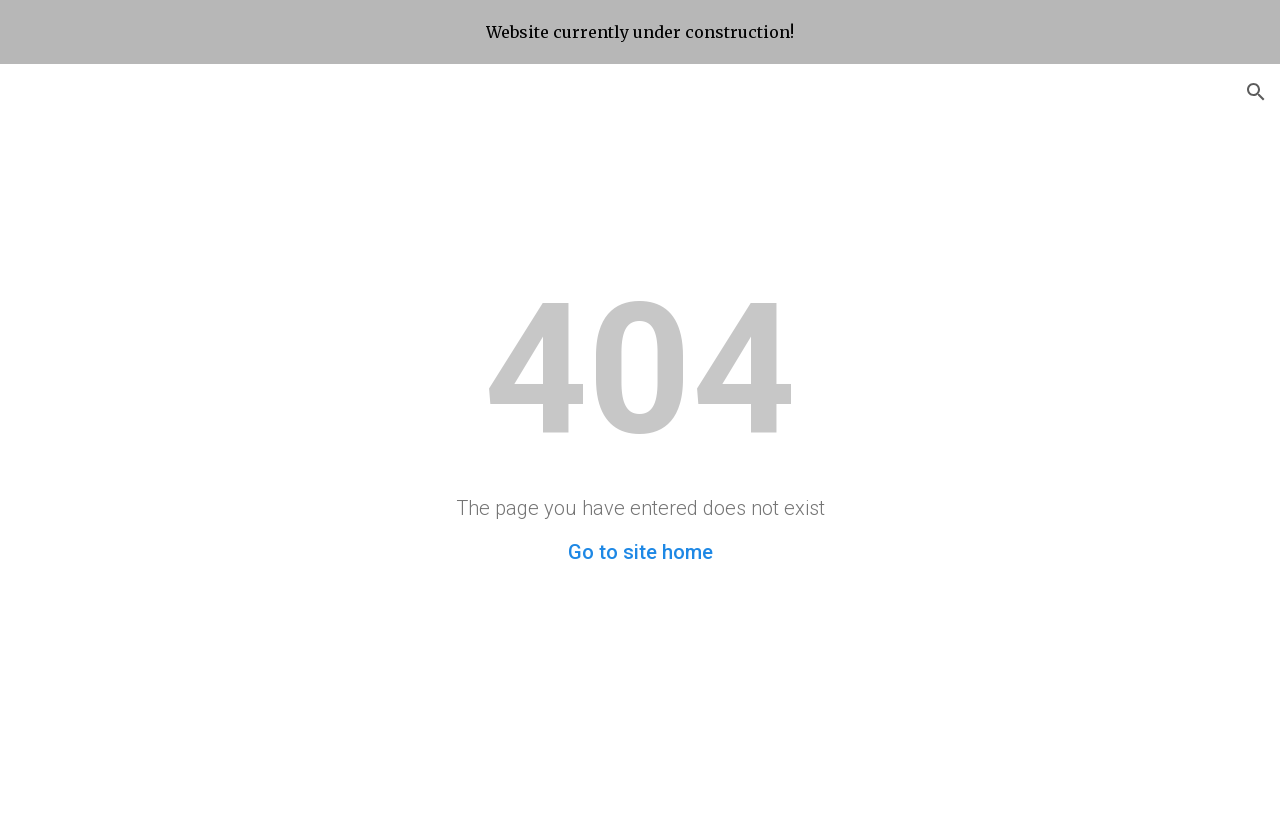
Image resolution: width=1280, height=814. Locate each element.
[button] (1256, 92)
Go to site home (640, 552)
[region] (640, 32)
